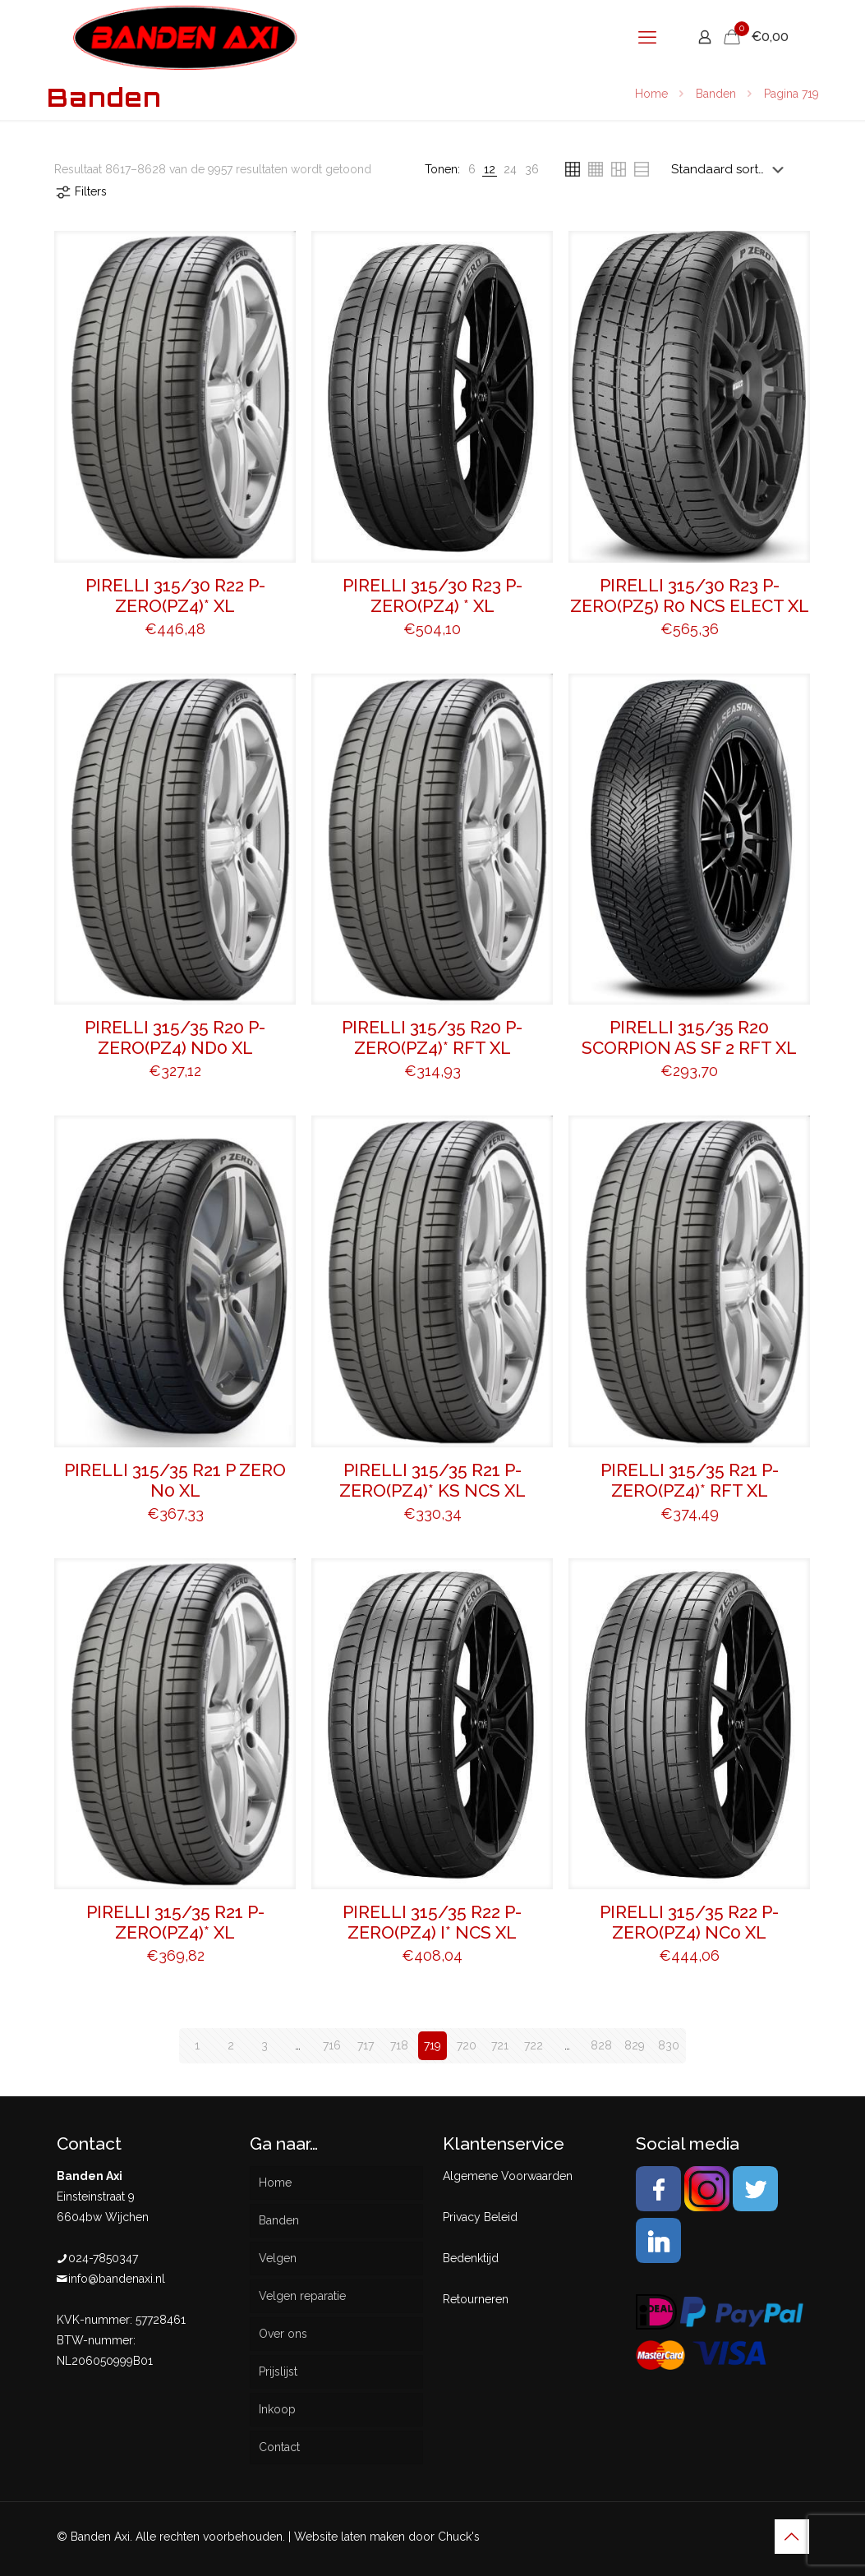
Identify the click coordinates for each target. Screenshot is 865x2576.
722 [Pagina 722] (533, 2045)
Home (651, 93)
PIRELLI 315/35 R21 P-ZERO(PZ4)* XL (175, 1922)
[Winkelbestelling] (730, 169)
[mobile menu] (647, 37)
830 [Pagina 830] (668, 2045)
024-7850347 (103, 2258)
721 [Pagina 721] (499, 2045)
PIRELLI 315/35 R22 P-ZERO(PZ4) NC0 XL (689, 1922)
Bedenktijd (471, 2258)
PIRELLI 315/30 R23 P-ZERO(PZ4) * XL (432, 595)
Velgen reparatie (302, 2295)
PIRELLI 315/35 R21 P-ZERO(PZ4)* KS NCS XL (432, 1480)
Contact (279, 2447)
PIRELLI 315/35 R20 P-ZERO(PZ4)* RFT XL (432, 1037)
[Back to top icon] (792, 2536)
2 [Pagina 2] (231, 2045)
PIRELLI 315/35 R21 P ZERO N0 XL (175, 1480)
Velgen (278, 2258)
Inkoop (277, 2409)
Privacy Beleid (480, 2217)
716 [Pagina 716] (332, 2045)
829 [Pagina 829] (634, 2045)
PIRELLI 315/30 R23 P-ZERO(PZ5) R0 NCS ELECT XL (689, 595)
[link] (472, 169)
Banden (716, 93)
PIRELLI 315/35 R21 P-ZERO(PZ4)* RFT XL (689, 1480)
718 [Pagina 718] (399, 2045)
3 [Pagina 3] (264, 2045)
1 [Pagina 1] (197, 2045)
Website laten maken (349, 2536)
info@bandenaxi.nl (116, 2278)
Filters (80, 192)
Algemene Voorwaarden (508, 2176)
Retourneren (475, 2299)
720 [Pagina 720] (466, 2045)
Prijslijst (278, 2371)
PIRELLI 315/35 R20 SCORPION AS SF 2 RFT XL (689, 1037)
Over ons (283, 2333)
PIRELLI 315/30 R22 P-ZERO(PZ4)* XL (175, 595)
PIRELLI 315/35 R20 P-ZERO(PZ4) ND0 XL (175, 1037)
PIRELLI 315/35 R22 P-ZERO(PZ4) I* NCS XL (432, 1922)
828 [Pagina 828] (601, 2045)
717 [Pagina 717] (365, 2045)
